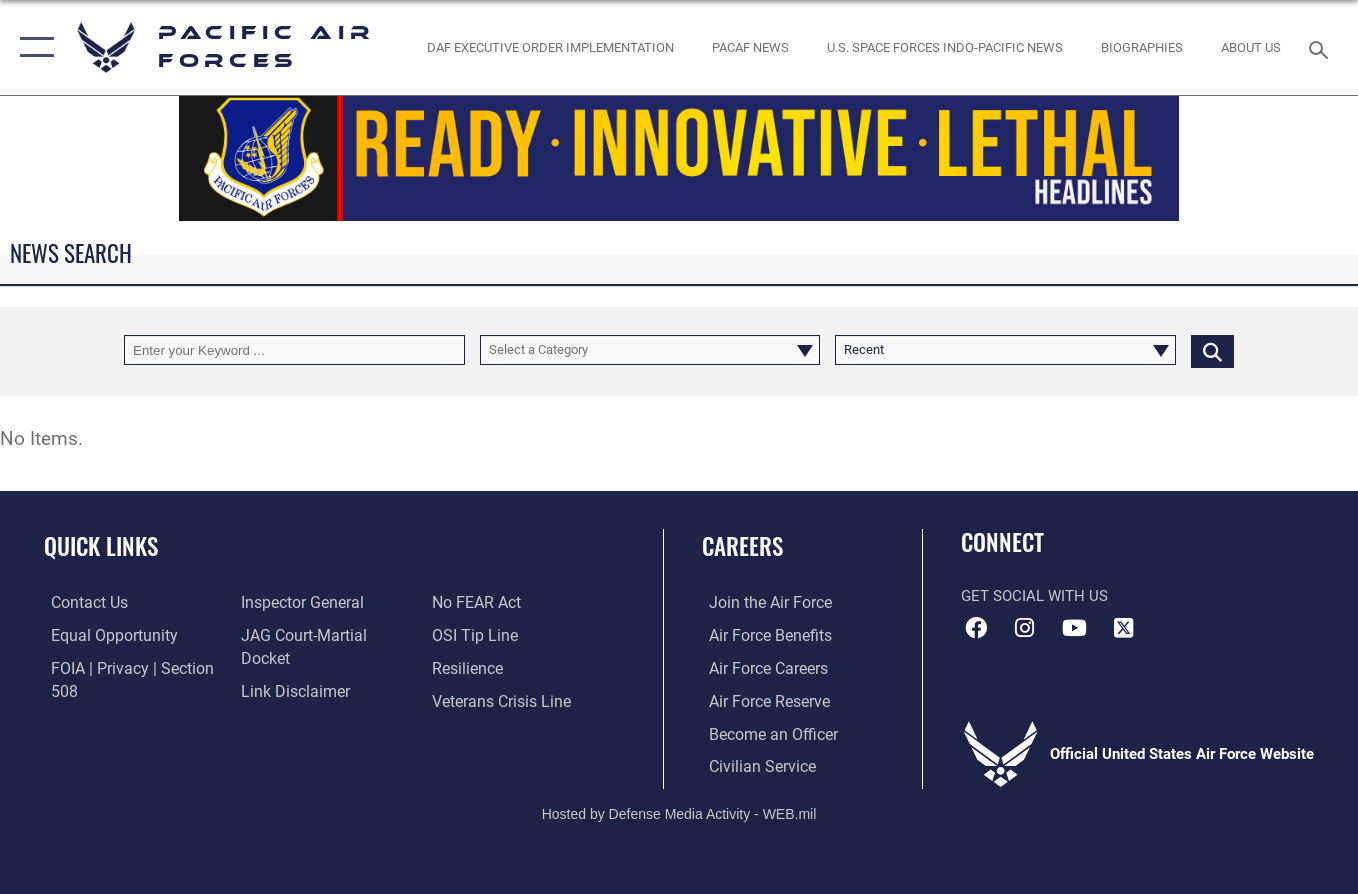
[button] (32, 47)
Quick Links (101, 546)
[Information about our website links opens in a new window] (291, 668)
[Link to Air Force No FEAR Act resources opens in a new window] (282, 700)
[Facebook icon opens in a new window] (976, 628)
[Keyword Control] (294, 350)
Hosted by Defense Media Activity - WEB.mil (679, 811)
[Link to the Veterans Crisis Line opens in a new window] (501, 668)
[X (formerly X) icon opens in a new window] (1123, 628)
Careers (742, 546)
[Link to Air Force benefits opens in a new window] (761, 636)
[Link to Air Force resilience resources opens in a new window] (468, 636)
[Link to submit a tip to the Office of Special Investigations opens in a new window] (474, 603)
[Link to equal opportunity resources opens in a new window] (103, 636)
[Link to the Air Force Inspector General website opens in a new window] (298, 603)
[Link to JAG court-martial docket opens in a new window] (325, 636)
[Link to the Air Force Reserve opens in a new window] (761, 700)
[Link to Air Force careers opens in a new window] (760, 668)
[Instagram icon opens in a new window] (1025, 628)
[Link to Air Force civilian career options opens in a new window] (753, 765)
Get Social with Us (1034, 596)
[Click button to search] (1212, 350)
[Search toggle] (1322, 48)
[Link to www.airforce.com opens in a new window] (761, 603)
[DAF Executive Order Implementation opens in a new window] (551, 47)
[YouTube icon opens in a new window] (1074, 628)
